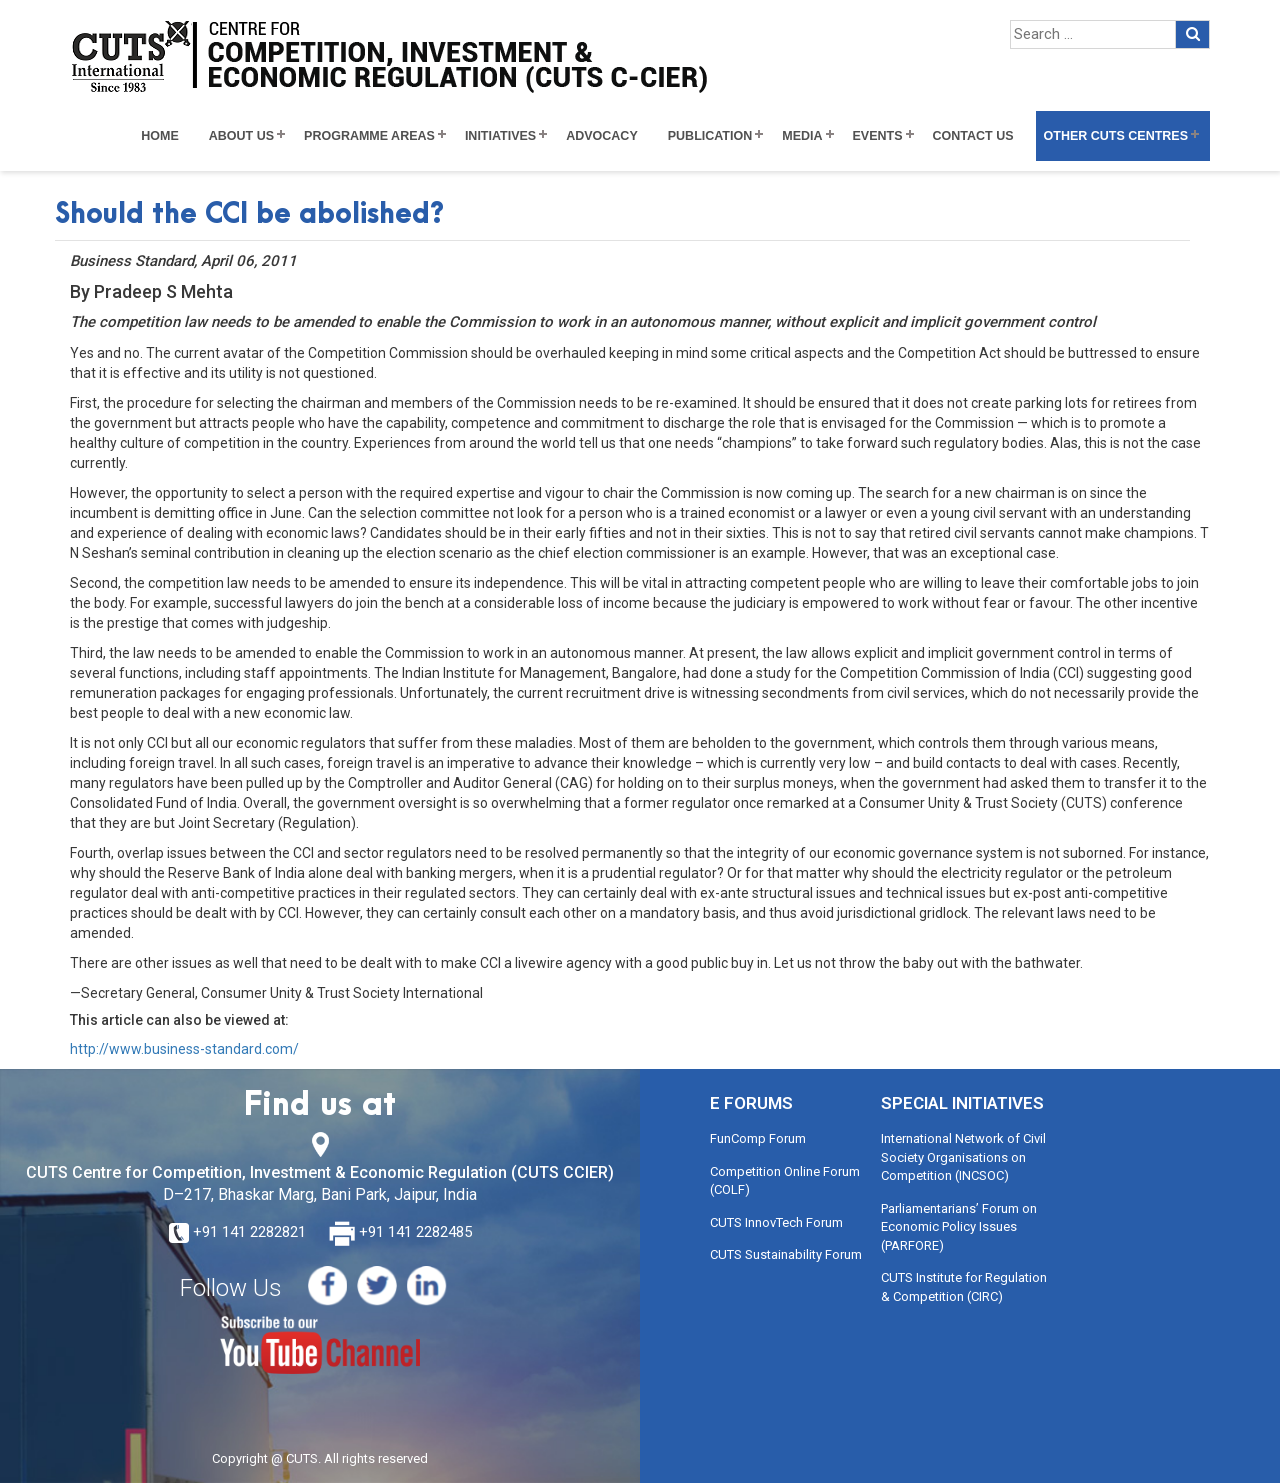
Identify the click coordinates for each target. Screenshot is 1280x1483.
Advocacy (602, 136)
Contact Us (973, 136)
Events (878, 136)
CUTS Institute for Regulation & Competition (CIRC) (964, 1287)
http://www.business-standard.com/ (184, 1049)
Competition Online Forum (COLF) (785, 1181)
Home (160, 136)
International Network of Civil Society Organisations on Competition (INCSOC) (963, 1157)
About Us (241, 136)
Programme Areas (369, 136)
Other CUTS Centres (1116, 136)
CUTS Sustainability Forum (786, 1254)
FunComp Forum (758, 1138)
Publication (710, 136)
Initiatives (500, 136)
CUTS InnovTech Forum (776, 1222)
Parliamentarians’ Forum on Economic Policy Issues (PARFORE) (959, 1227)
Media (802, 136)
